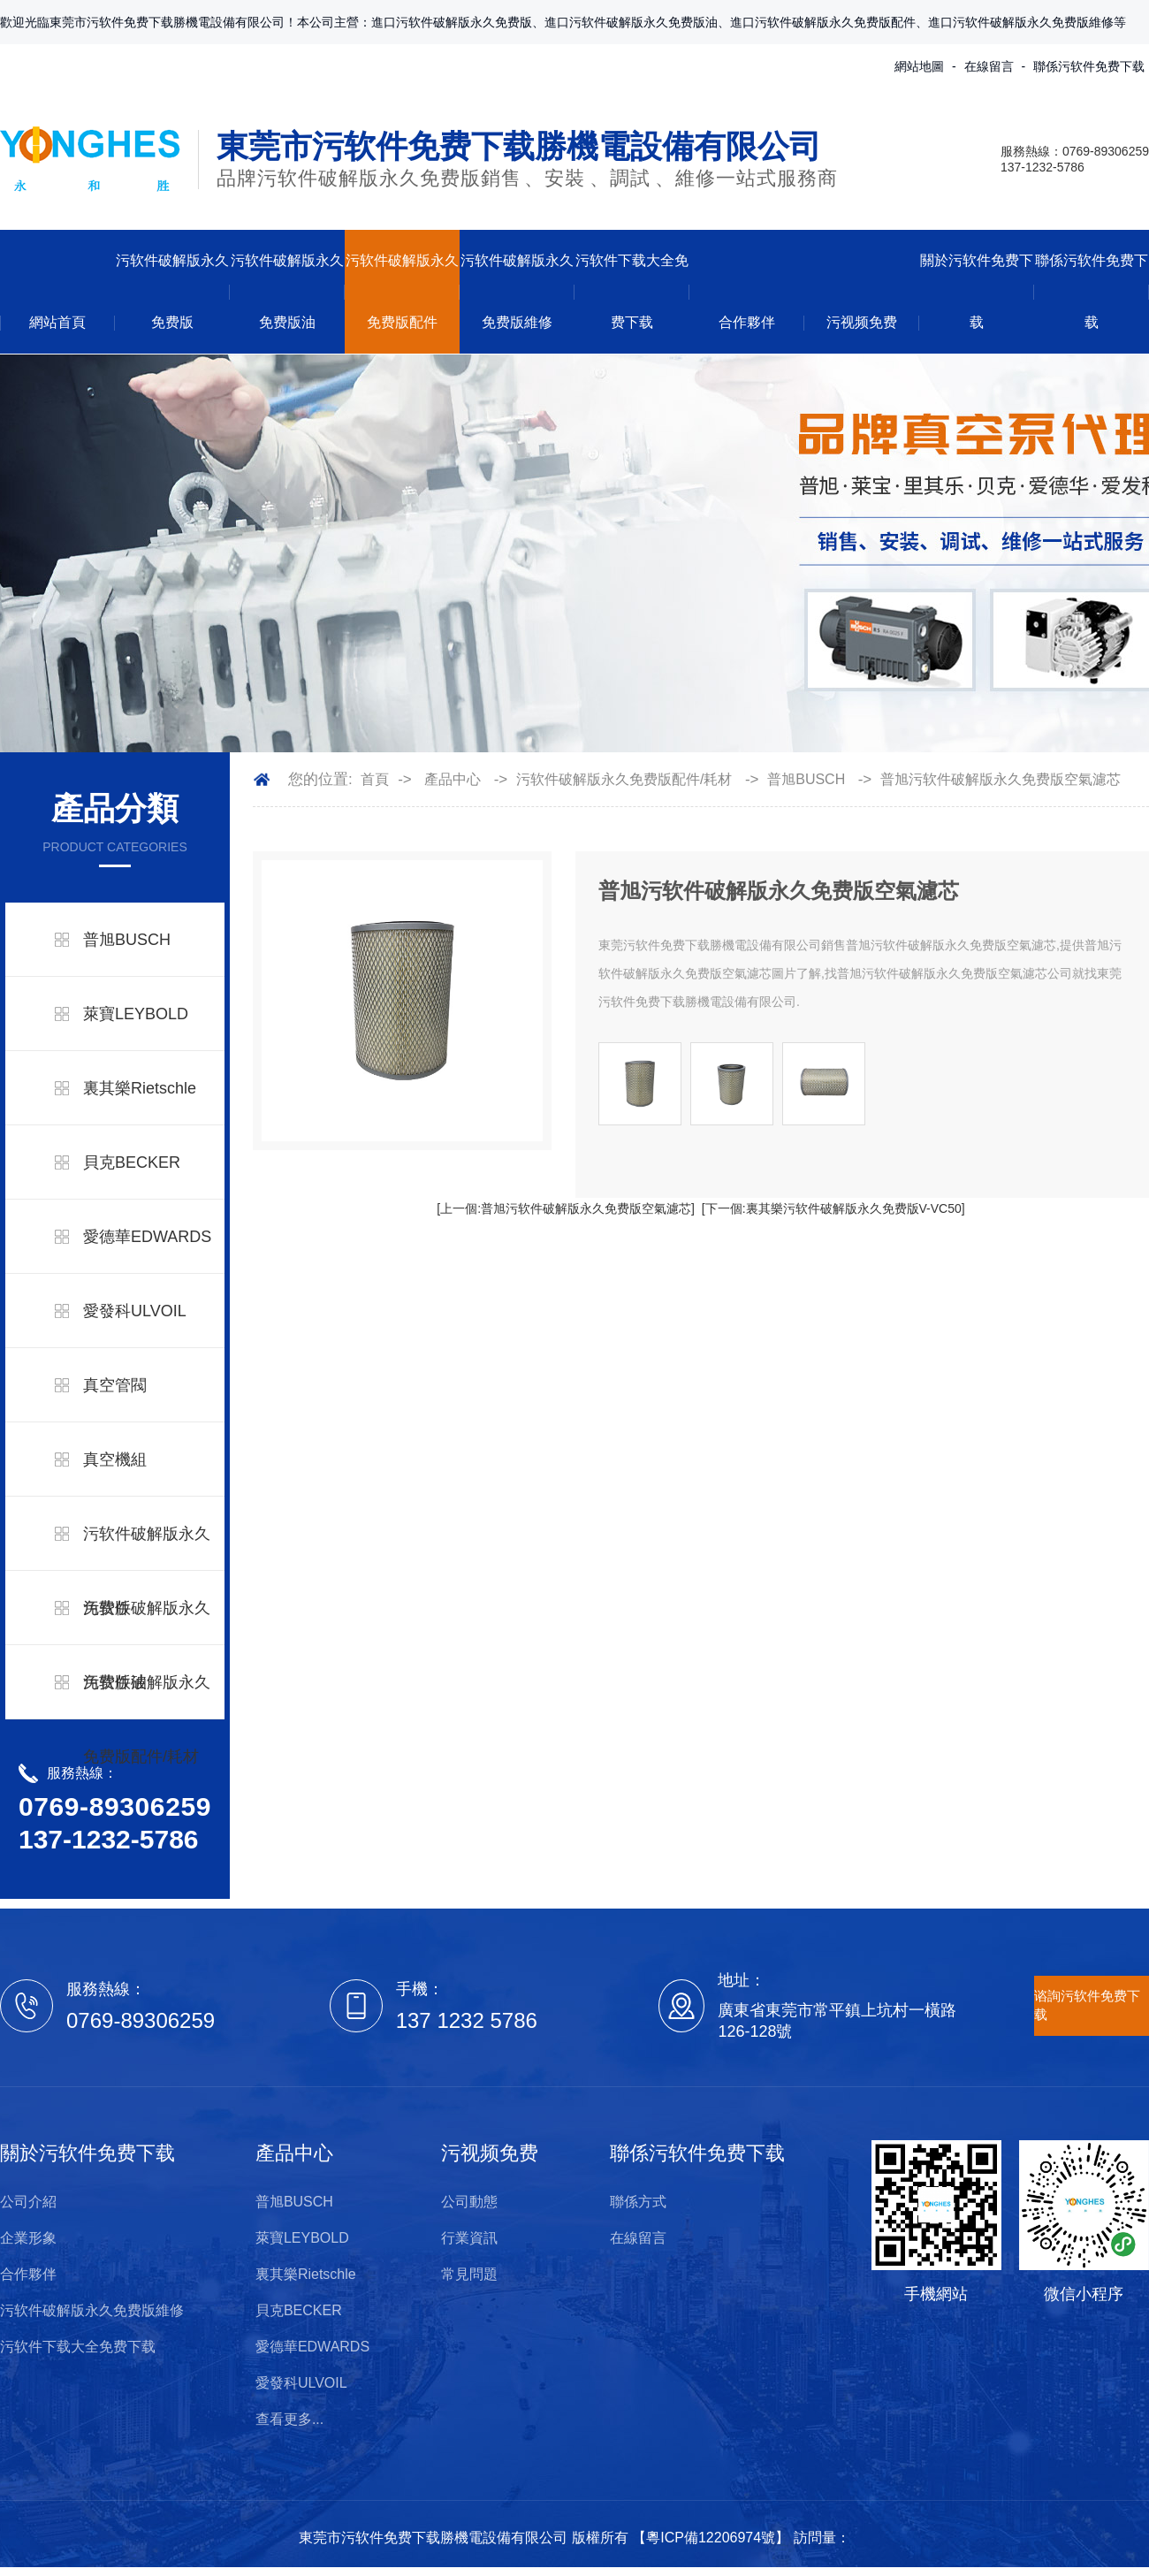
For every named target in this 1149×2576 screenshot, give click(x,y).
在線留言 (989, 66)
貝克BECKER (131, 1162)
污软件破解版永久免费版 (172, 291)
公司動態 (469, 2201)
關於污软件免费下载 (976, 291)
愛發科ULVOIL (134, 1311)
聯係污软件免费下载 (1089, 66)
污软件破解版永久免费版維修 (517, 291)
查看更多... (289, 2419)
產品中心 (452, 779)
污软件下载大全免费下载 (632, 291)
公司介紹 (28, 2201)
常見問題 (469, 2274)
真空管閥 (115, 1385)
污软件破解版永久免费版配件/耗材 (146, 1719)
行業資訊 (469, 2237)
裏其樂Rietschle (139, 1088)
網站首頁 (57, 322)
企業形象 (28, 2237)
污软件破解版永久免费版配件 (402, 291)
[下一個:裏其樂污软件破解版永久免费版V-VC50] (833, 1208)
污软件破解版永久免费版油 (287, 291)
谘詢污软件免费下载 (1087, 2005)
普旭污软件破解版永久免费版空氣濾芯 (1000, 779)
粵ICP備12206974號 (710, 2537)
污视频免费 (861, 322)
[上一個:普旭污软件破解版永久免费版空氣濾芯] (566, 1208)
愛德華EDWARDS (147, 1237)
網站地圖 (919, 66)
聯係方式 (638, 2201)
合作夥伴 (747, 322)
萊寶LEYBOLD (135, 1014)
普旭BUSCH (127, 940)
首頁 (375, 779)
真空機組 (115, 1459)
